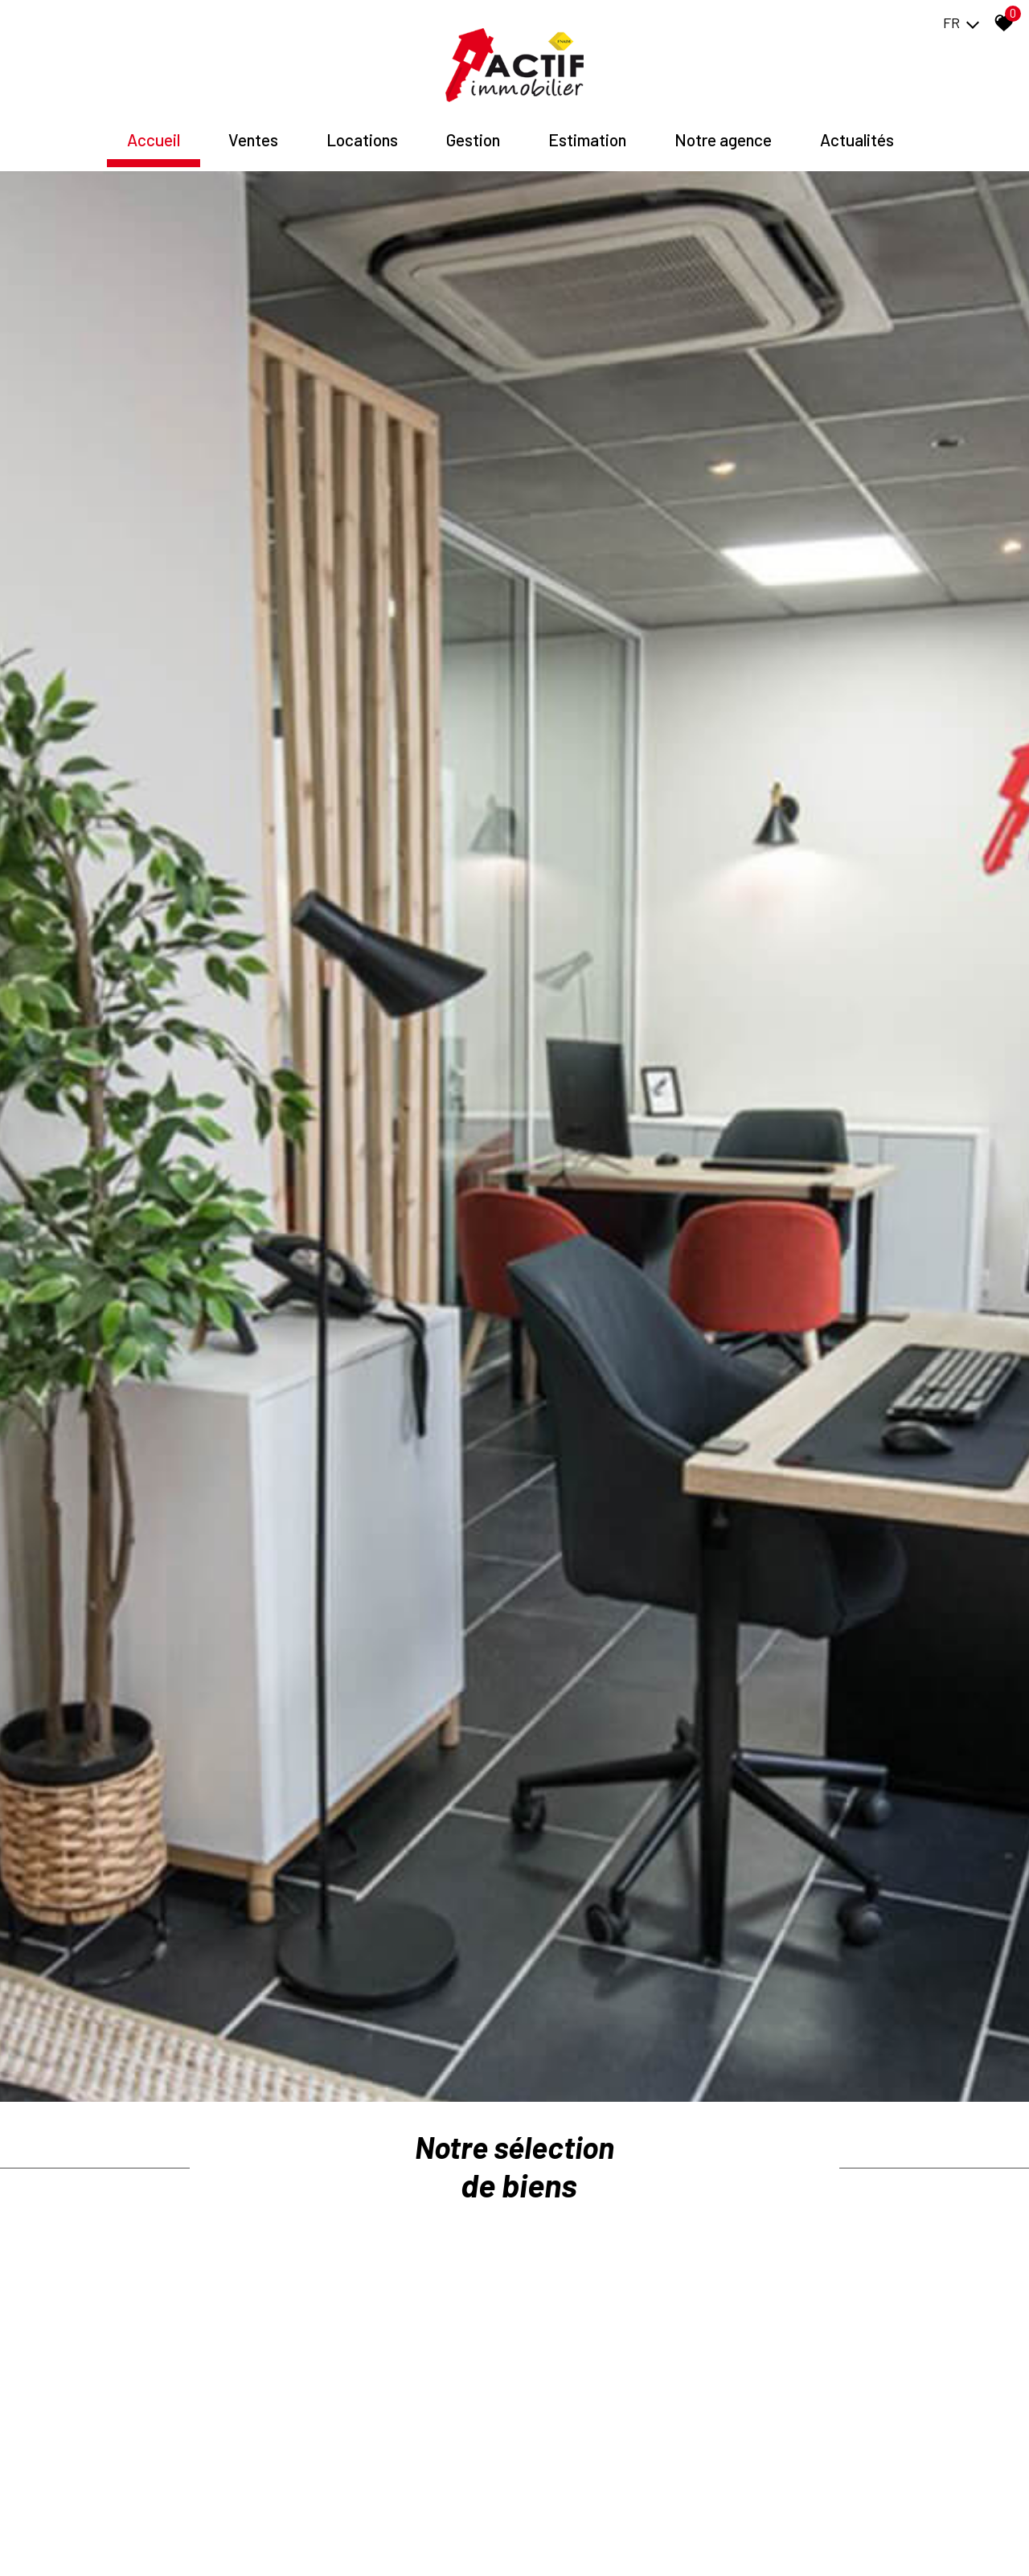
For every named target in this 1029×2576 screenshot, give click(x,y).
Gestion (473, 127)
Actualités (857, 127)
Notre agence (723, 127)
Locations (362, 127)
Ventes (253, 127)
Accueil (153, 127)
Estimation (587, 127)
